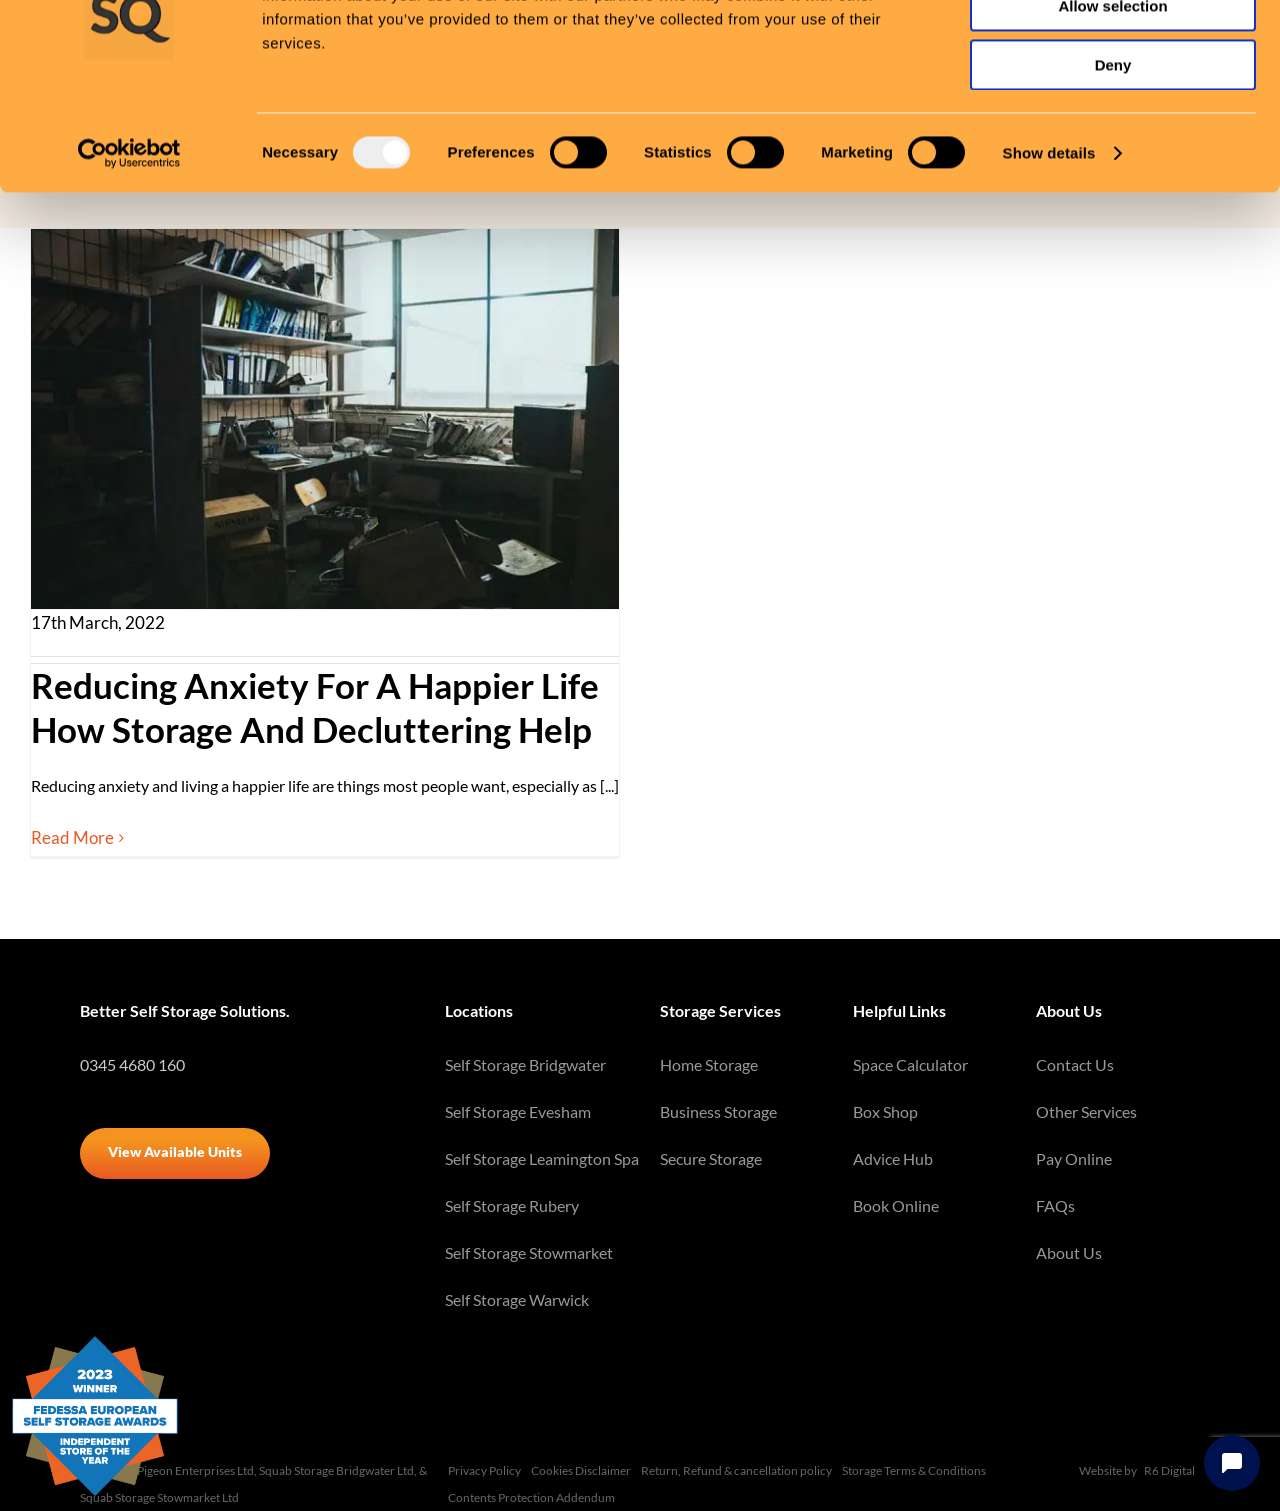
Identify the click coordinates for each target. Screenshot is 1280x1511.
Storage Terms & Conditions (914, 1470)
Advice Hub (893, 1158)
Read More (72, 837)
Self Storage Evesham (518, 1111)
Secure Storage (711, 1158)
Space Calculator (910, 1064)
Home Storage (709, 1064)
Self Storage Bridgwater (525, 1064)
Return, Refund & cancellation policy (736, 1470)
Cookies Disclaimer (581, 1470)
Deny (1113, 166)
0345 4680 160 (132, 1064)
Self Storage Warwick (517, 1299)
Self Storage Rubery (512, 1205)
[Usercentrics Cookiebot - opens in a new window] (129, 255)
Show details (1049, 254)
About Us (1069, 1252)
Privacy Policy (484, 1470)
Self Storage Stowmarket (529, 1252)
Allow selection (1112, 108)
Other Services (1086, 1111)
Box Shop (885, 1111)
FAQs (1055, 1205)
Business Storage (718, 1111)
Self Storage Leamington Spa (542, 1158)
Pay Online (1074, 1158)
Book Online (896, 1205)
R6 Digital (1169, 1470)
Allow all (1113, 49)
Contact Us (1075, 1064)
